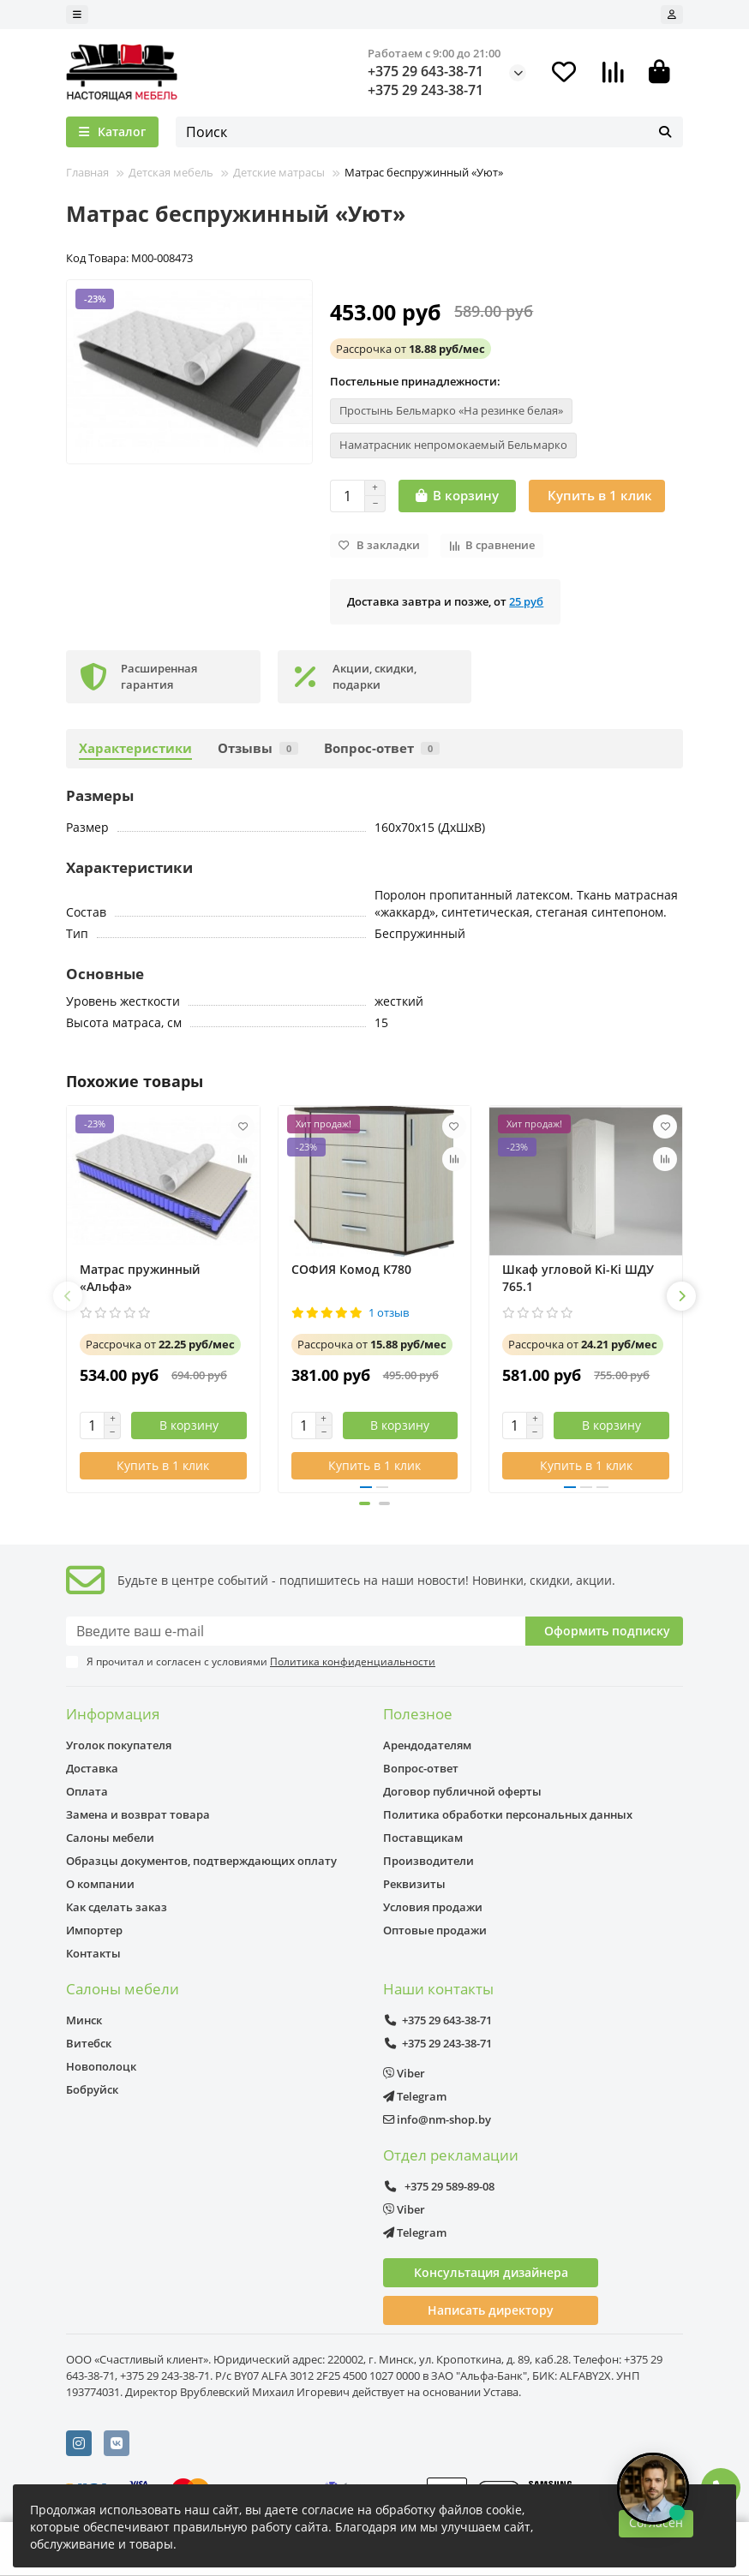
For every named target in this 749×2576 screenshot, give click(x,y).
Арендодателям (427, 1745)
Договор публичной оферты (462, 1791)
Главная (87, 172)
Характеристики (135, 748)
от (410, 349)
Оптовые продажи (435, 1930)
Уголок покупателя (118, 1745)
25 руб (526, 601)
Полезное (417, 1714)
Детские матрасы (279, 172)
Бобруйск (92, 2089)
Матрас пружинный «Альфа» (140, 1277)
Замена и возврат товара (138, 1814)
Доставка (92, 1768)
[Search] (429, 132)
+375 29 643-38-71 (425, 71)
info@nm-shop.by (437, 2119)
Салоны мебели (110, 1837)
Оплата (87, 1791)
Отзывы (258, 748)
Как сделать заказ (116, 1907)
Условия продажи (432, 1907)
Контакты (93, 1953)
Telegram (414, 2096)
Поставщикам (423, 1837)
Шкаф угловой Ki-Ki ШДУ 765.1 (578, 1277)
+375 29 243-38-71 (425, 90)
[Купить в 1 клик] (597, 496)
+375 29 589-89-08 (438, 2186)
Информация (112, 1714)
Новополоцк (101, 2066)
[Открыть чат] (653, 2489)
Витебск (88, 2043)
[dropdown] (77, 14)
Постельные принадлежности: (415, 381)
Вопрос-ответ (382, 748)
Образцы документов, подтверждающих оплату (201, 1860)
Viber (404, 2073)
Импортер (94, 1930)
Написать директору (491, 2310)
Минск (84, 2020)
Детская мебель (171, 172)
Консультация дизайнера (491, 2272)
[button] (67, 1296)
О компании (100, 1884)
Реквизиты (414, 1884)
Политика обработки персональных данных (507, 1814)
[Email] (295, 1631)
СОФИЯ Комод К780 (351, 1269)
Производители (428, 1860)
